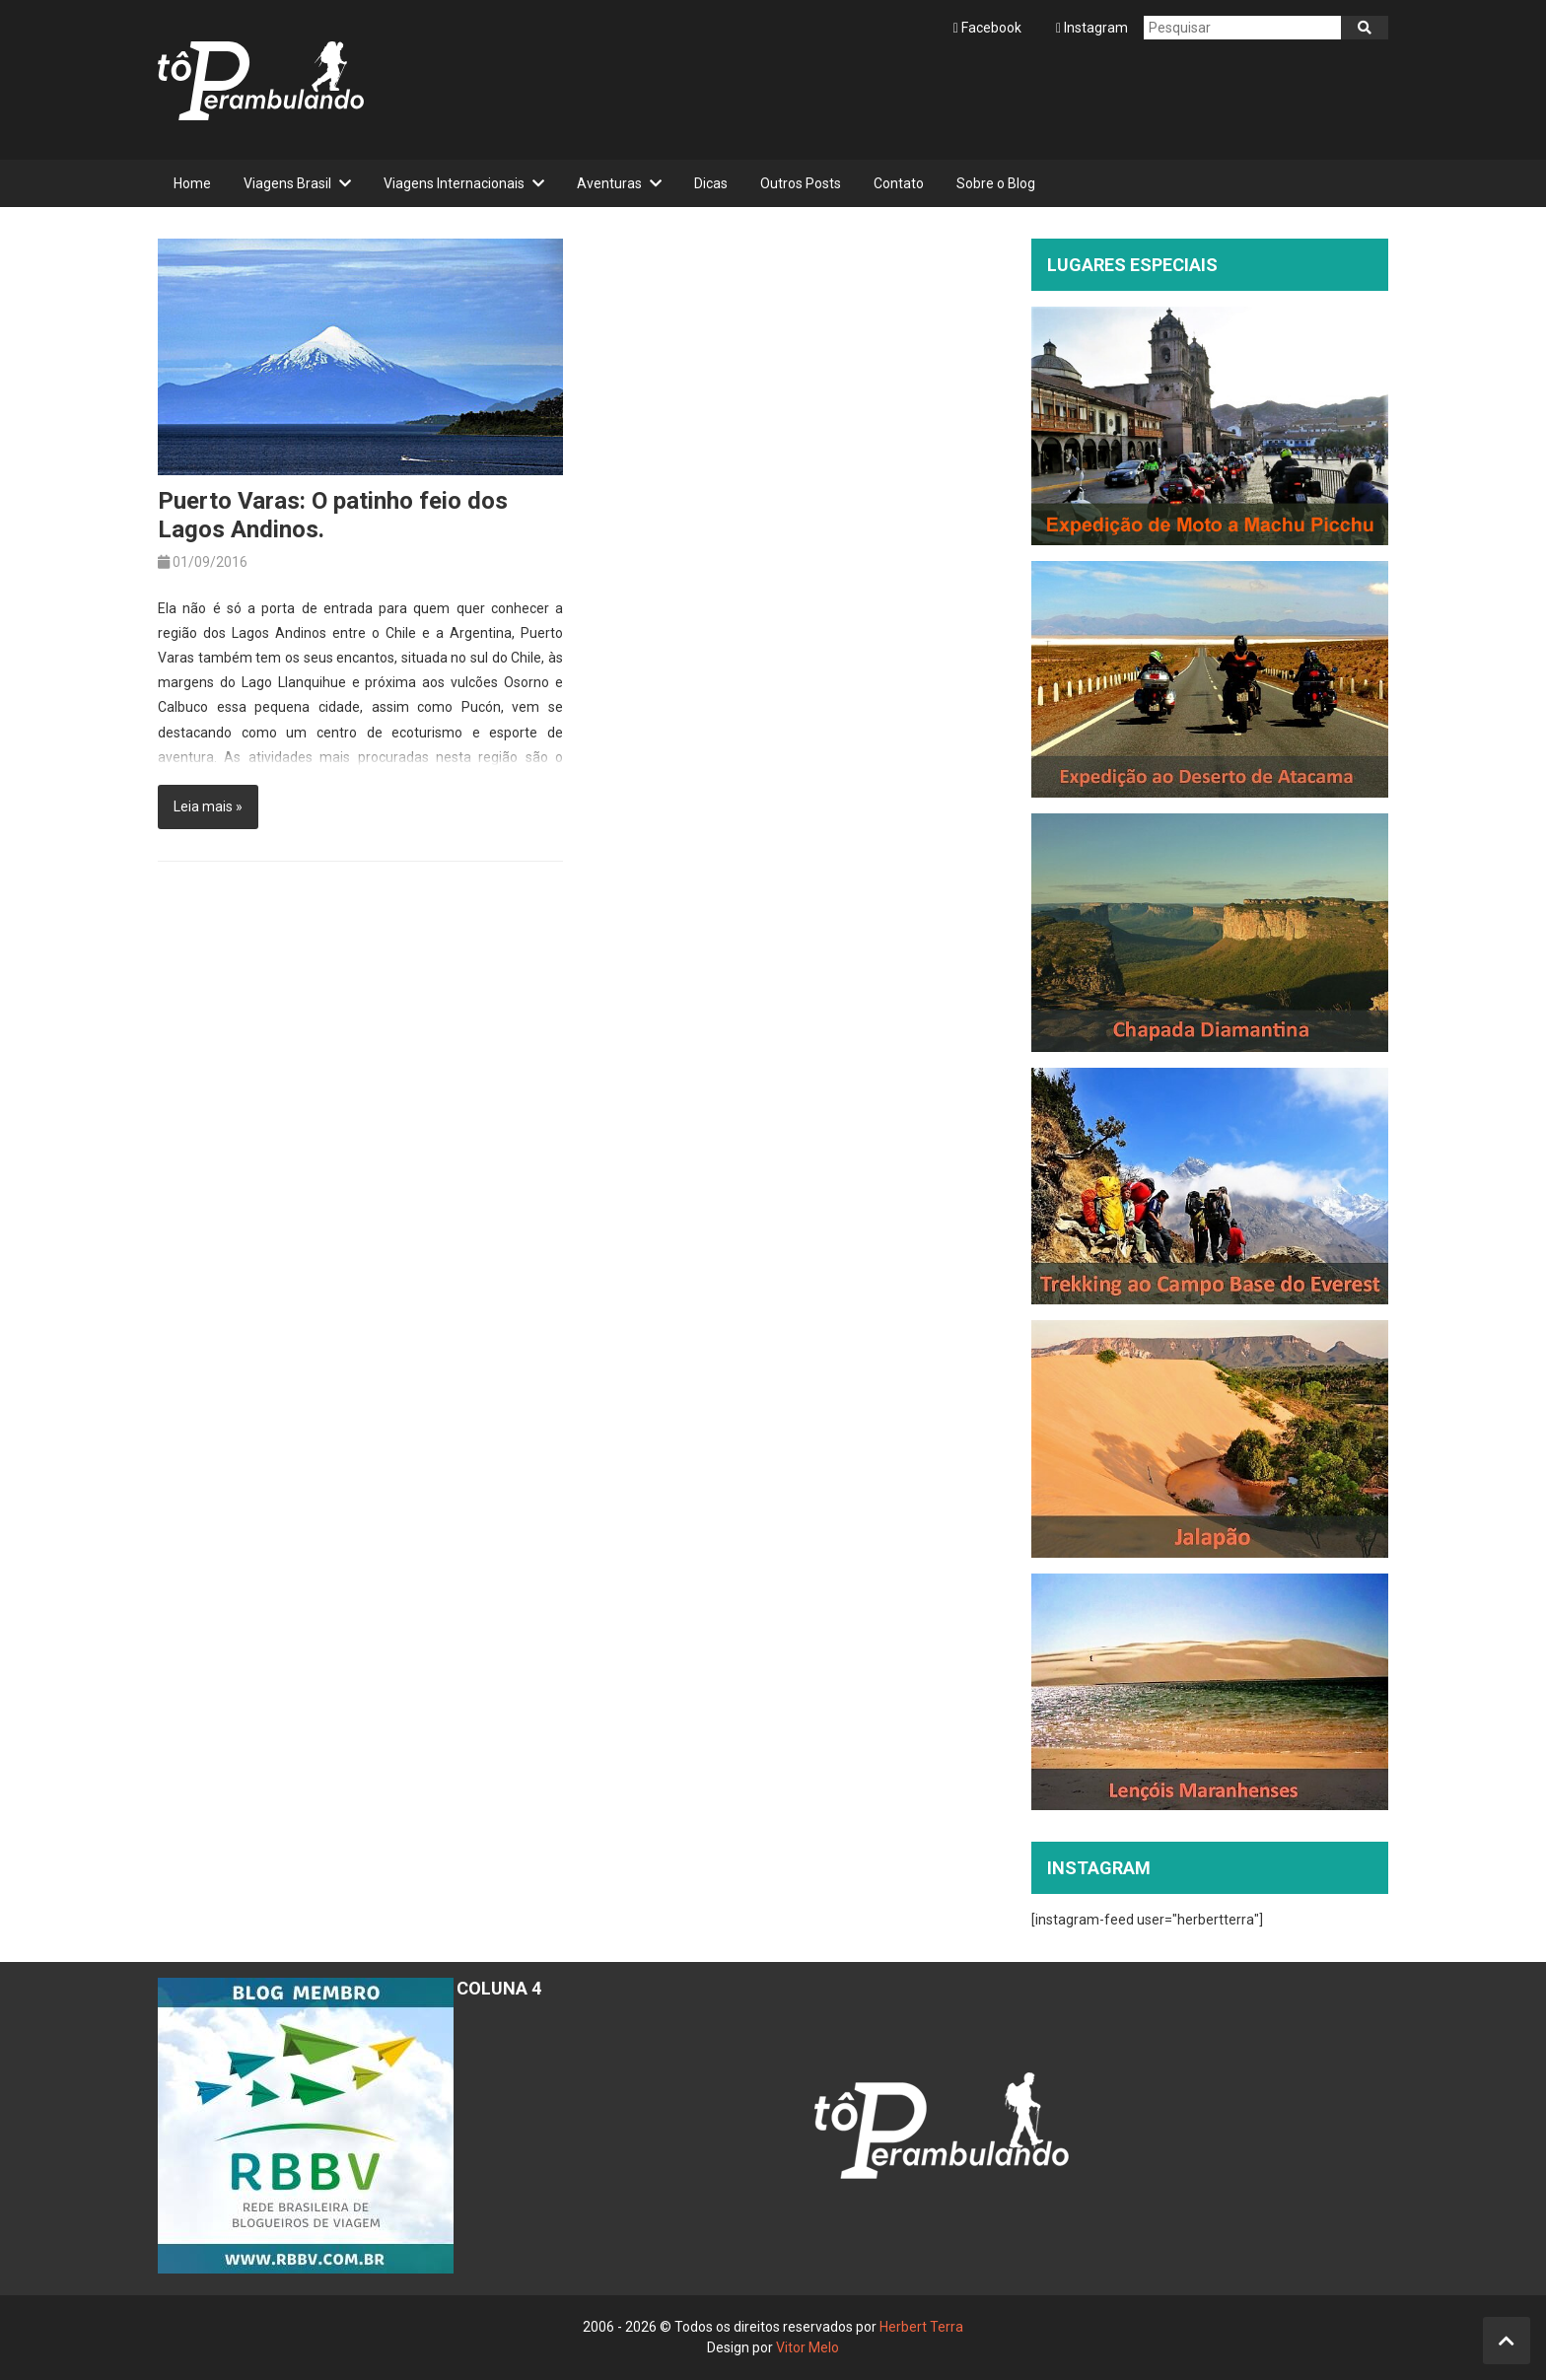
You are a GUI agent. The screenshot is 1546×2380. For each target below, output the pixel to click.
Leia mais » (208, 806)
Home (192, 183)
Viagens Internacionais (454, 183)
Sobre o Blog (995, 183)
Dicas (711, 183)
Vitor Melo (807, 2347)
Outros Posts (800, 183)
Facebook (988, 27)
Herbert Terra (921, 2327)
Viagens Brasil (287, 183)
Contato (899, 183)
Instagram (1092, 27)
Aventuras (609, 183)
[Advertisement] (1029, 99)
